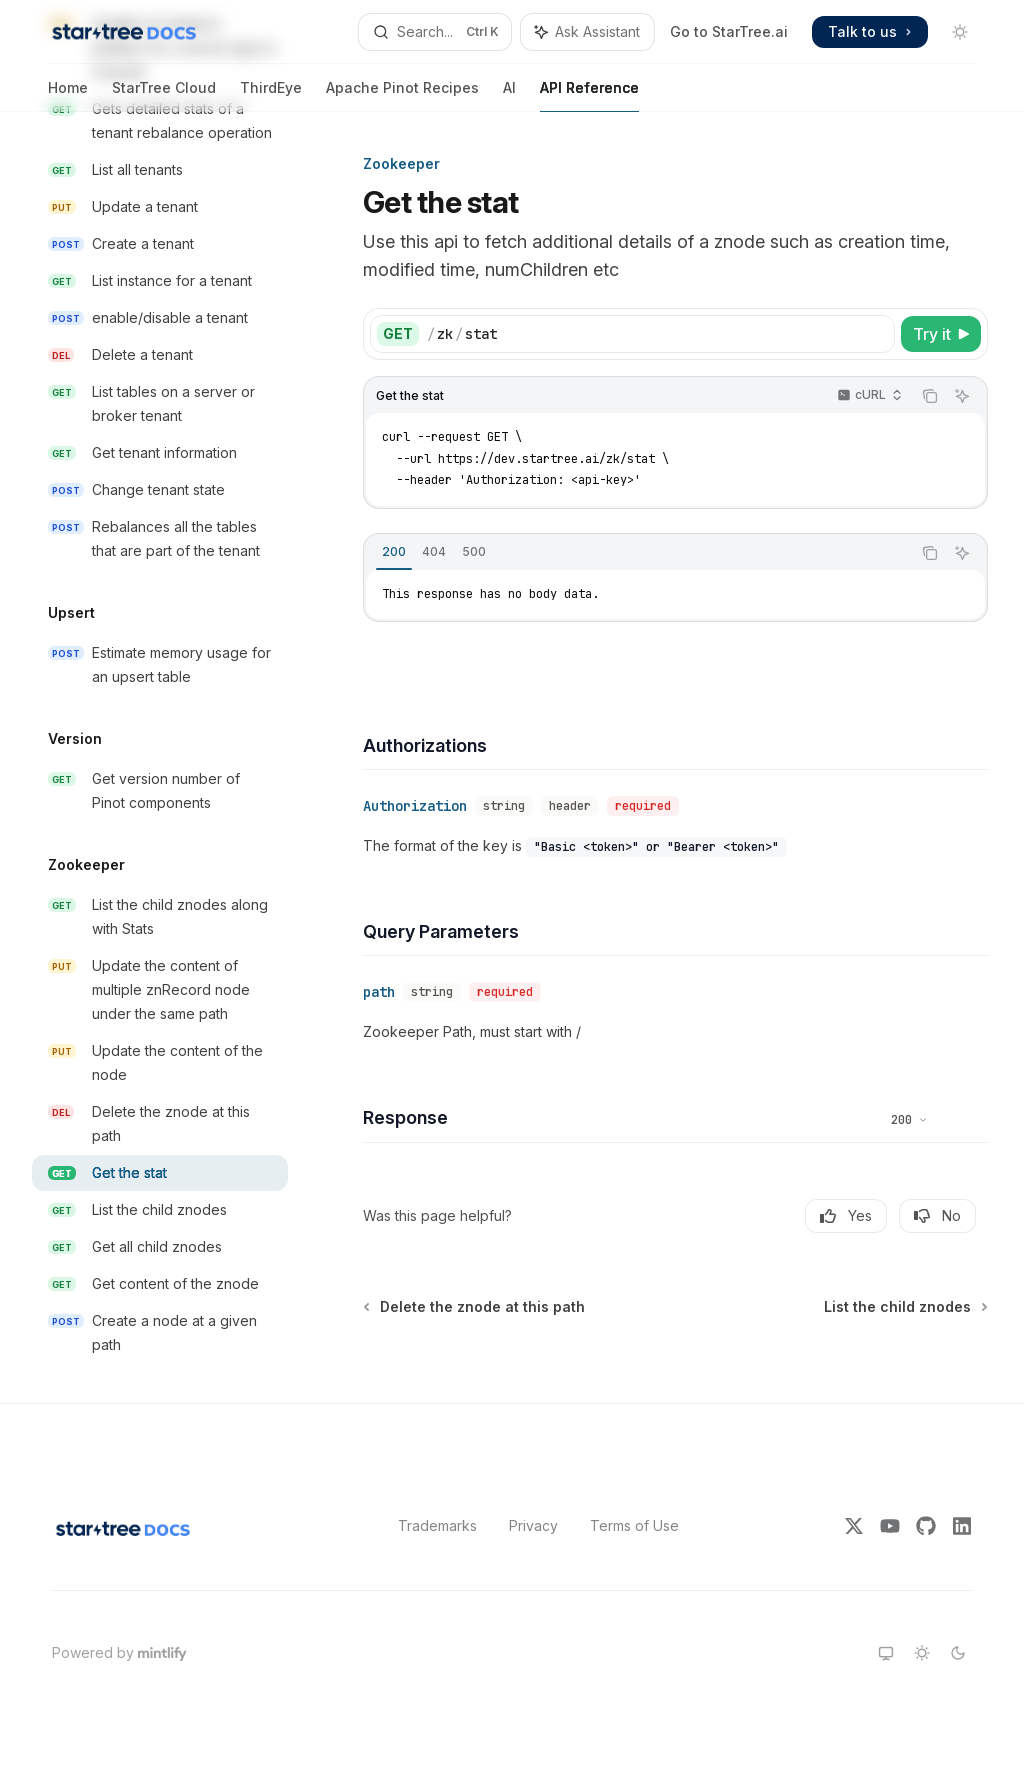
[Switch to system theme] (886, 1653)
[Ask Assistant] (962, 396)
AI (509, 95)
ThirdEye (271, 95)
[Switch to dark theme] (958, 1653)
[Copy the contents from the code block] (930, 396)
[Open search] (435, 32)
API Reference (589, 95)
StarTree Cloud (164, 95)
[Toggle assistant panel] (587, 32)
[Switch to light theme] (922, 1653)
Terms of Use (634, 1525)
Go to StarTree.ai (729, 31)
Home (68, 95)
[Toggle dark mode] (960, 32)
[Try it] (941, 334)
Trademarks (437, 1525)
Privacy (533, 1525)
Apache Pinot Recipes (402, 95)
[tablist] (637, 553)
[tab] (394, 552)
